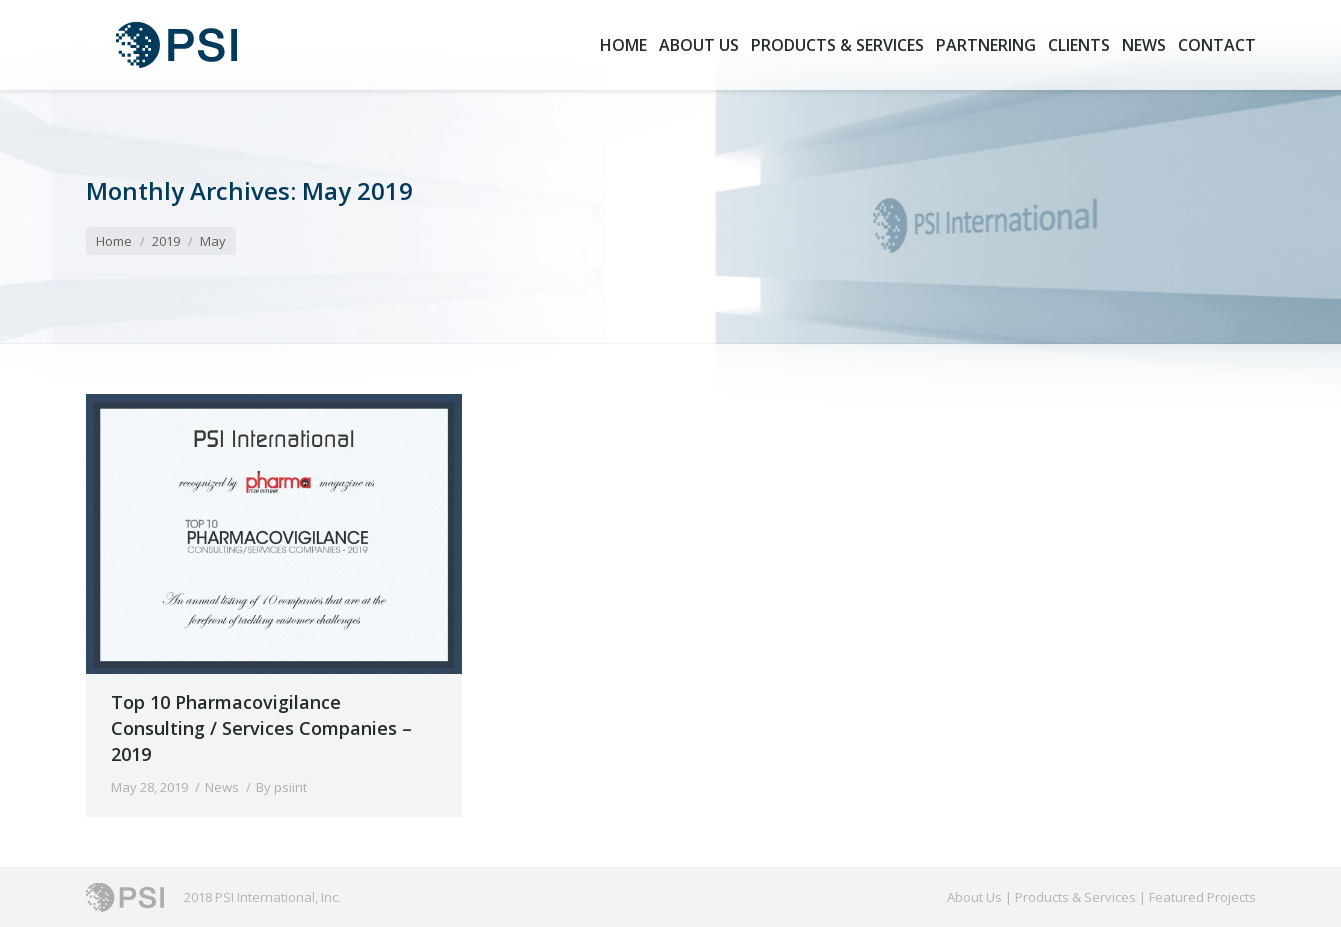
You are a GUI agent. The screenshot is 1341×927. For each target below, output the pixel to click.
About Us (974, 897)
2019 (166, 241)
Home (114, 241)
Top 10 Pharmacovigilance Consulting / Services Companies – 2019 (261, 728)
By (281, 787)
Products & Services (1075, 897)
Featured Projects (1202, 897)
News (222, 787)
